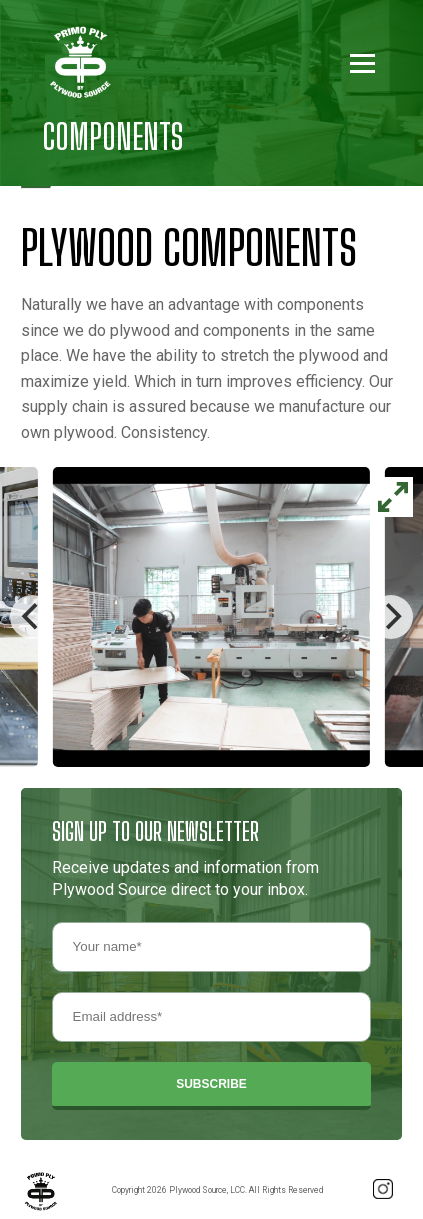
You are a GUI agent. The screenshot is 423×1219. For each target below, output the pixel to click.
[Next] (391, 617)
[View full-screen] (393, 497)
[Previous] (32, 617)
